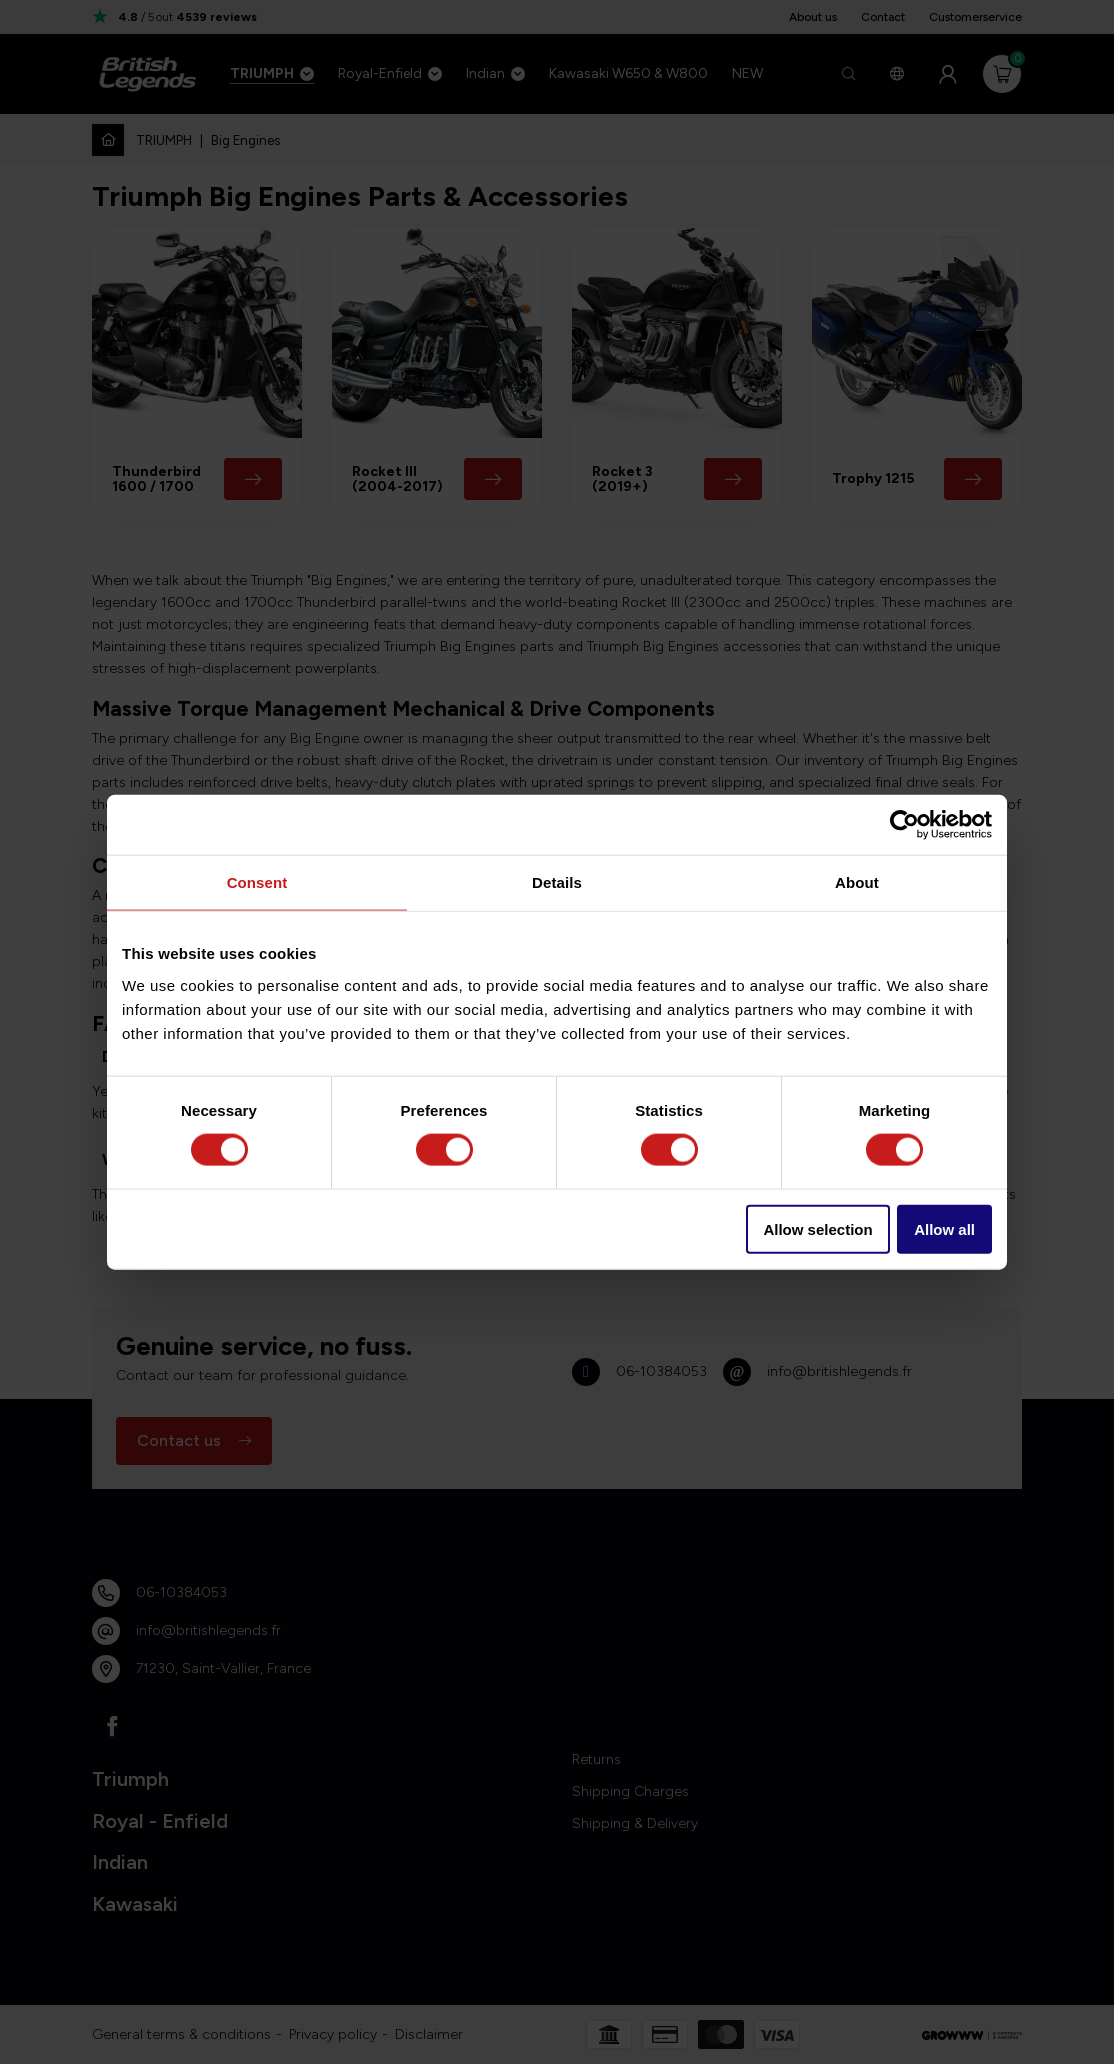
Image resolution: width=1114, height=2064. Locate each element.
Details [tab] (557, 882)
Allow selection (817, 1228)
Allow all (944, 1228)
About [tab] (857, 882)
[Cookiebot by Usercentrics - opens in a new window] (904, 825)
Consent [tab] (257, 882)
